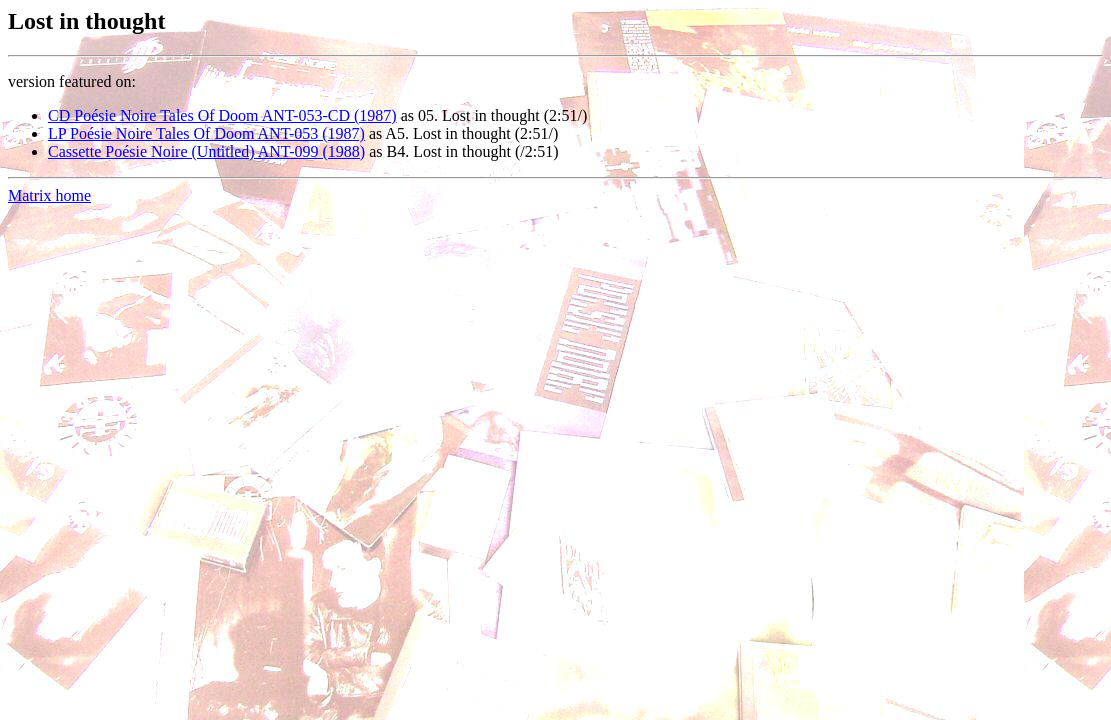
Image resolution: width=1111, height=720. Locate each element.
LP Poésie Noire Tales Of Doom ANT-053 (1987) (206, 133)
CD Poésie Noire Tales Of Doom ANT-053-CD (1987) (222, 115)
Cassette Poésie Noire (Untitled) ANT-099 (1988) (206, 151)
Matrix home (49, 195)
